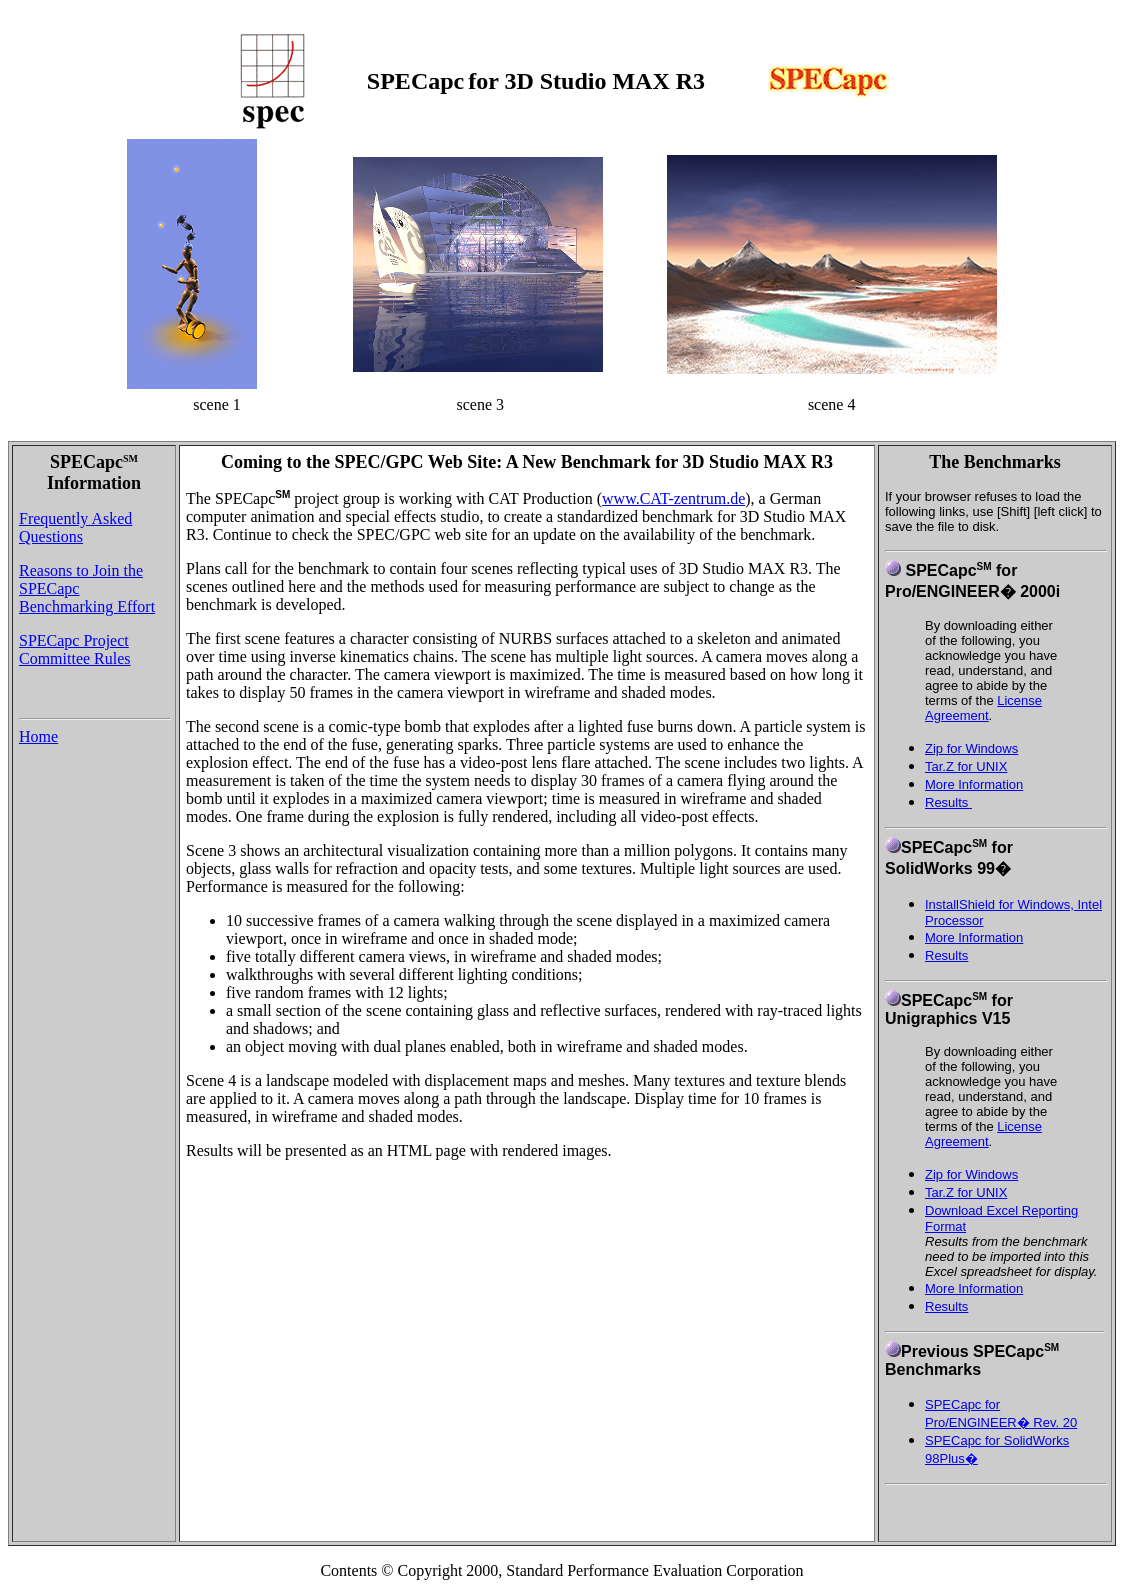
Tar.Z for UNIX (966, 766)
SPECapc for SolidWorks (997, 1440)
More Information (974, 784)
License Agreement (983, 708)
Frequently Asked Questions (75, 527)
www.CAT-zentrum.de (673, 498)
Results (948, 802)
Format (945, 1226)
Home (38, 736)
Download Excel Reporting (1001, 1210)
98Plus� (951, 1458)
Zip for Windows (971, 748)
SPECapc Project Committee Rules (75, 649)
